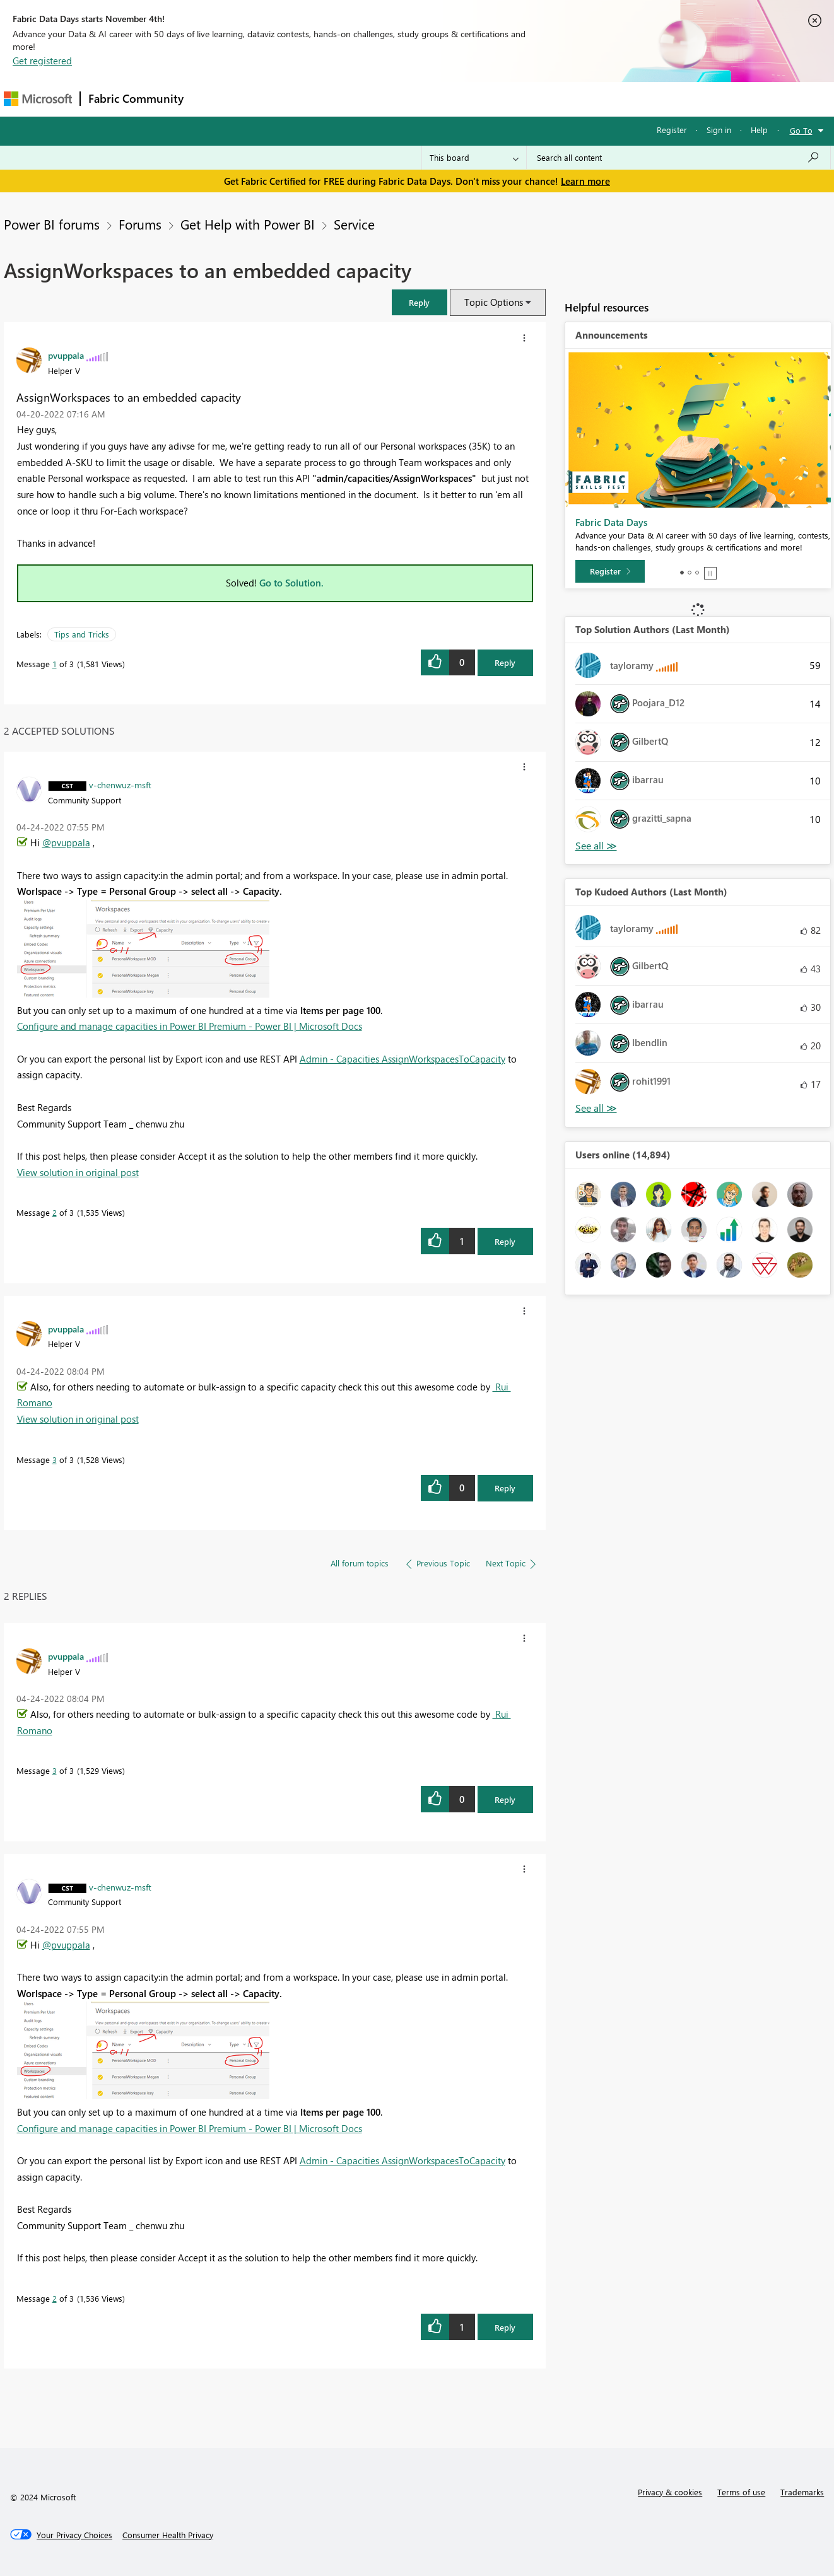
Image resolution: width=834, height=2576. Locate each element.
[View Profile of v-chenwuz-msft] (120, 784)
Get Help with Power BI (247, 224)
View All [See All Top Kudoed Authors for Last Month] (596, 1108)
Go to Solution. (291, 582)
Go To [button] (801, 130)
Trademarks (802, 2491)
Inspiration (268, 98)
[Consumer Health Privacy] (167, 2535)
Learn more (585, 181)
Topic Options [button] (493, 302)
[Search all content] (678, 158)
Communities (375, 98)
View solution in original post (78, 1172)
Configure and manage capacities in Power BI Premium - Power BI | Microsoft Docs (189, 1026)
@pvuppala (66, 842)
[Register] (610, 571)
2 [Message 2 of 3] (54, 1212)
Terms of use (741, 2491)
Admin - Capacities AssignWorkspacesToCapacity (402, 1058)
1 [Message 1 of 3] (54, 663)
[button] (419, 302)
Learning (480, 98)
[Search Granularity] (474, 158)
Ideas (319, 98)
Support (534, 98)
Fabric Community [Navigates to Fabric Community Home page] (136, 98)
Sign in (719, 129)
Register (672, 129)
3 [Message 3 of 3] (54, 1459)
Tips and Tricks (81, 634)
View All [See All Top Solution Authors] (596, 846)
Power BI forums (52, 224)
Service (354, 224)
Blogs (432, 98)
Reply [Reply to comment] (505, 1241)
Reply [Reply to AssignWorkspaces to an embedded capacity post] (505, 662)
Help (759, 129)
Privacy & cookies (670, 2491)
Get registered (42, 60)
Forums (212, 98)
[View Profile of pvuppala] (66, 355)
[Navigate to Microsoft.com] (38, 98)
